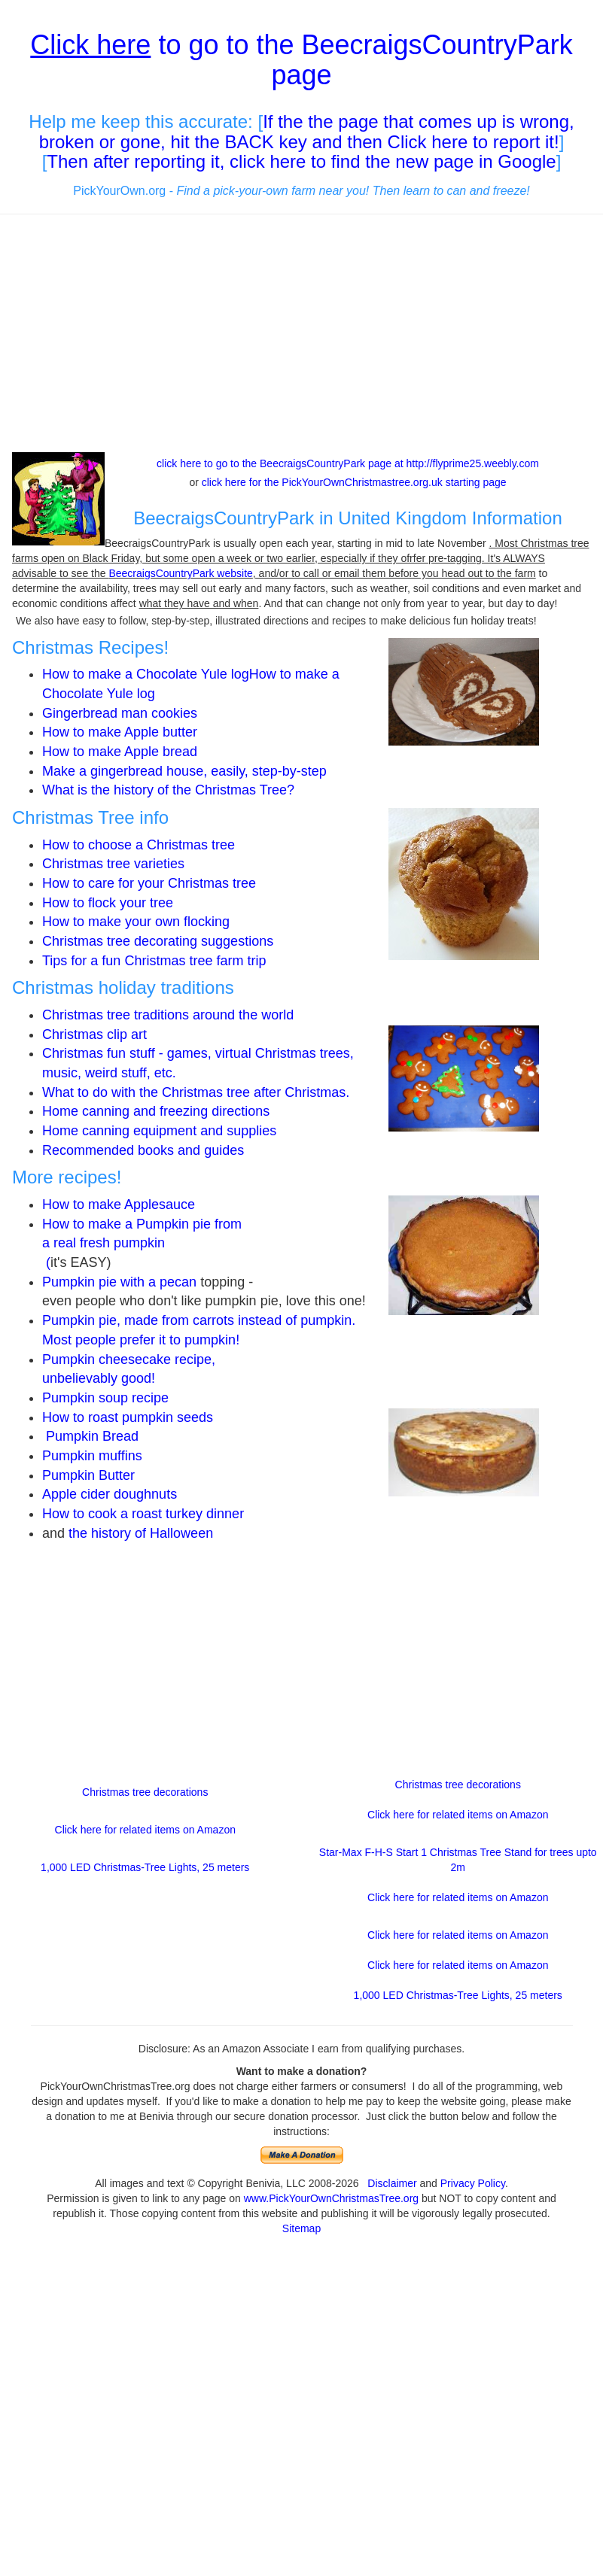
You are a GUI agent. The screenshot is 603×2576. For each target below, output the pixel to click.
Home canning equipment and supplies (159, 1130)
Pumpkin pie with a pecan (119, 1282)
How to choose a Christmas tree (138, 844)
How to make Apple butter (119, 732)
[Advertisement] (302, 334)
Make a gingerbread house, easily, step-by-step (184, 771)
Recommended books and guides (143, 1150)
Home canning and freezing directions (156, 1111)
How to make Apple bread (119, 751)
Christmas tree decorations (145, 1792)
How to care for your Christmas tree (149, 883)
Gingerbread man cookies (119, 713)
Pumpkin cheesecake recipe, (128, 1359)
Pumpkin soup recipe (105, 1397)
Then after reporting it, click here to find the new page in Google (301, 161)
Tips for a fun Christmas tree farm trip (154, 960)
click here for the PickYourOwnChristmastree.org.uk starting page (354, 482)
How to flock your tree (107, 902)
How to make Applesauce (118, 1204)
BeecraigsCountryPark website (180, 573)
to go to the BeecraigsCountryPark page (301, 59)
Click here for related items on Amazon (145, 1830)
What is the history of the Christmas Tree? (168, 789)
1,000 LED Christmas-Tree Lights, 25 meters (145, 1867)
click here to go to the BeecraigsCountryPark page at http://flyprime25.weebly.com (348, 463)
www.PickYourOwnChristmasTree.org (331, 2198)
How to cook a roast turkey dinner (143, 1513)
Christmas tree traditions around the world (168, 1014)
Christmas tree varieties (113, 863)
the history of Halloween (141, 1533)
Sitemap (301, 2228)
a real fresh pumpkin (103, 1242)
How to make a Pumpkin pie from (142, 1224)
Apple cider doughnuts (109, 1494)
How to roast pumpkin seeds (127, 1417)
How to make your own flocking (136, 921)
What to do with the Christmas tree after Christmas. (195, 1092)
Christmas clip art (94, 1034)
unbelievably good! (100, 1378)
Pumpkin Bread (92, 1436)
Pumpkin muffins (92, 1455)
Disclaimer (391, 2183)
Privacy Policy (472, 2183)
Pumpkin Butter (90, 1475)
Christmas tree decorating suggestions (157, 941)
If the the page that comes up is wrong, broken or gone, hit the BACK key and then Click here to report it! (306, 131)
